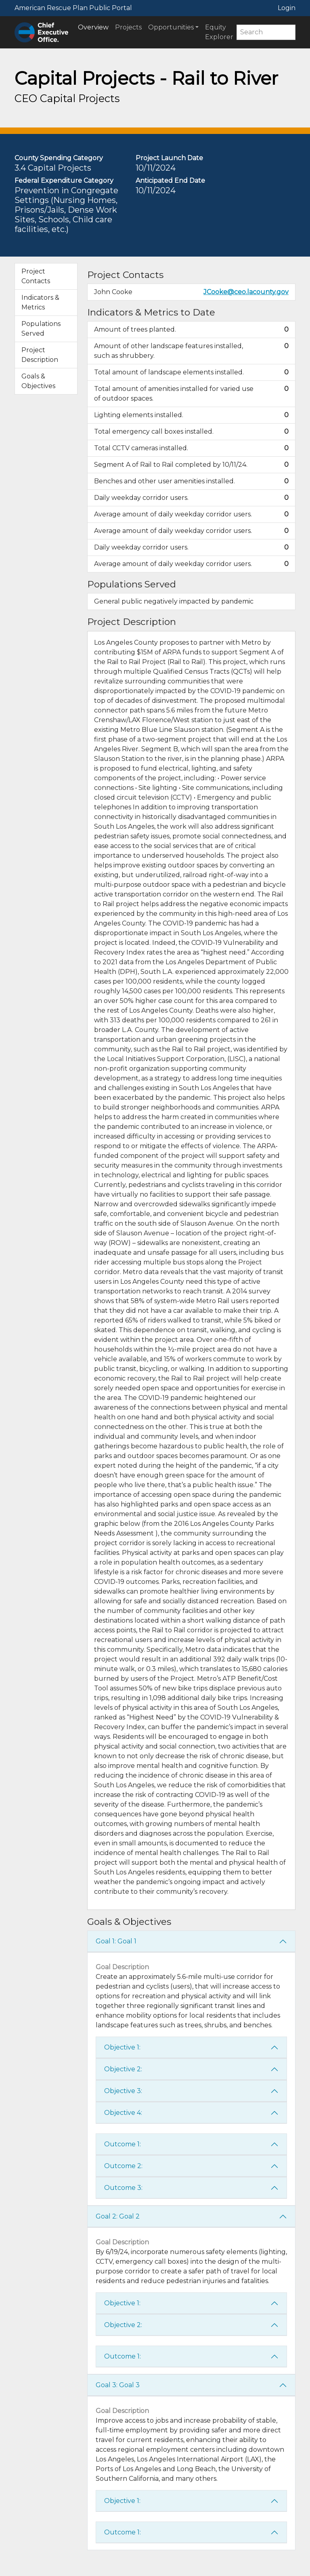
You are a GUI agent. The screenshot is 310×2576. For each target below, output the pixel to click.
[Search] (266, 32)
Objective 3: (123, 2091)
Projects (128, 27)
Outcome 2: (123, 2166)
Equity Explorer (219, 32)
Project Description (39, 355)
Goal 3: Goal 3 (118, 2385)
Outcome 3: (123, 2188)
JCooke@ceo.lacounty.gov (246, 292)
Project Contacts (35, 276)
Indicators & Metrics (40, 302)
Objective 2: (123, 2069)
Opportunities (171, 27)
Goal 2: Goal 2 (118, 2216)
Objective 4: (123, 2112)
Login (286, 8)
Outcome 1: (122, 2144)
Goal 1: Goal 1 (116, 1941)
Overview (93, 27)
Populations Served (41, 328)
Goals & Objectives (38, 381)
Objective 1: (122, 2047)
